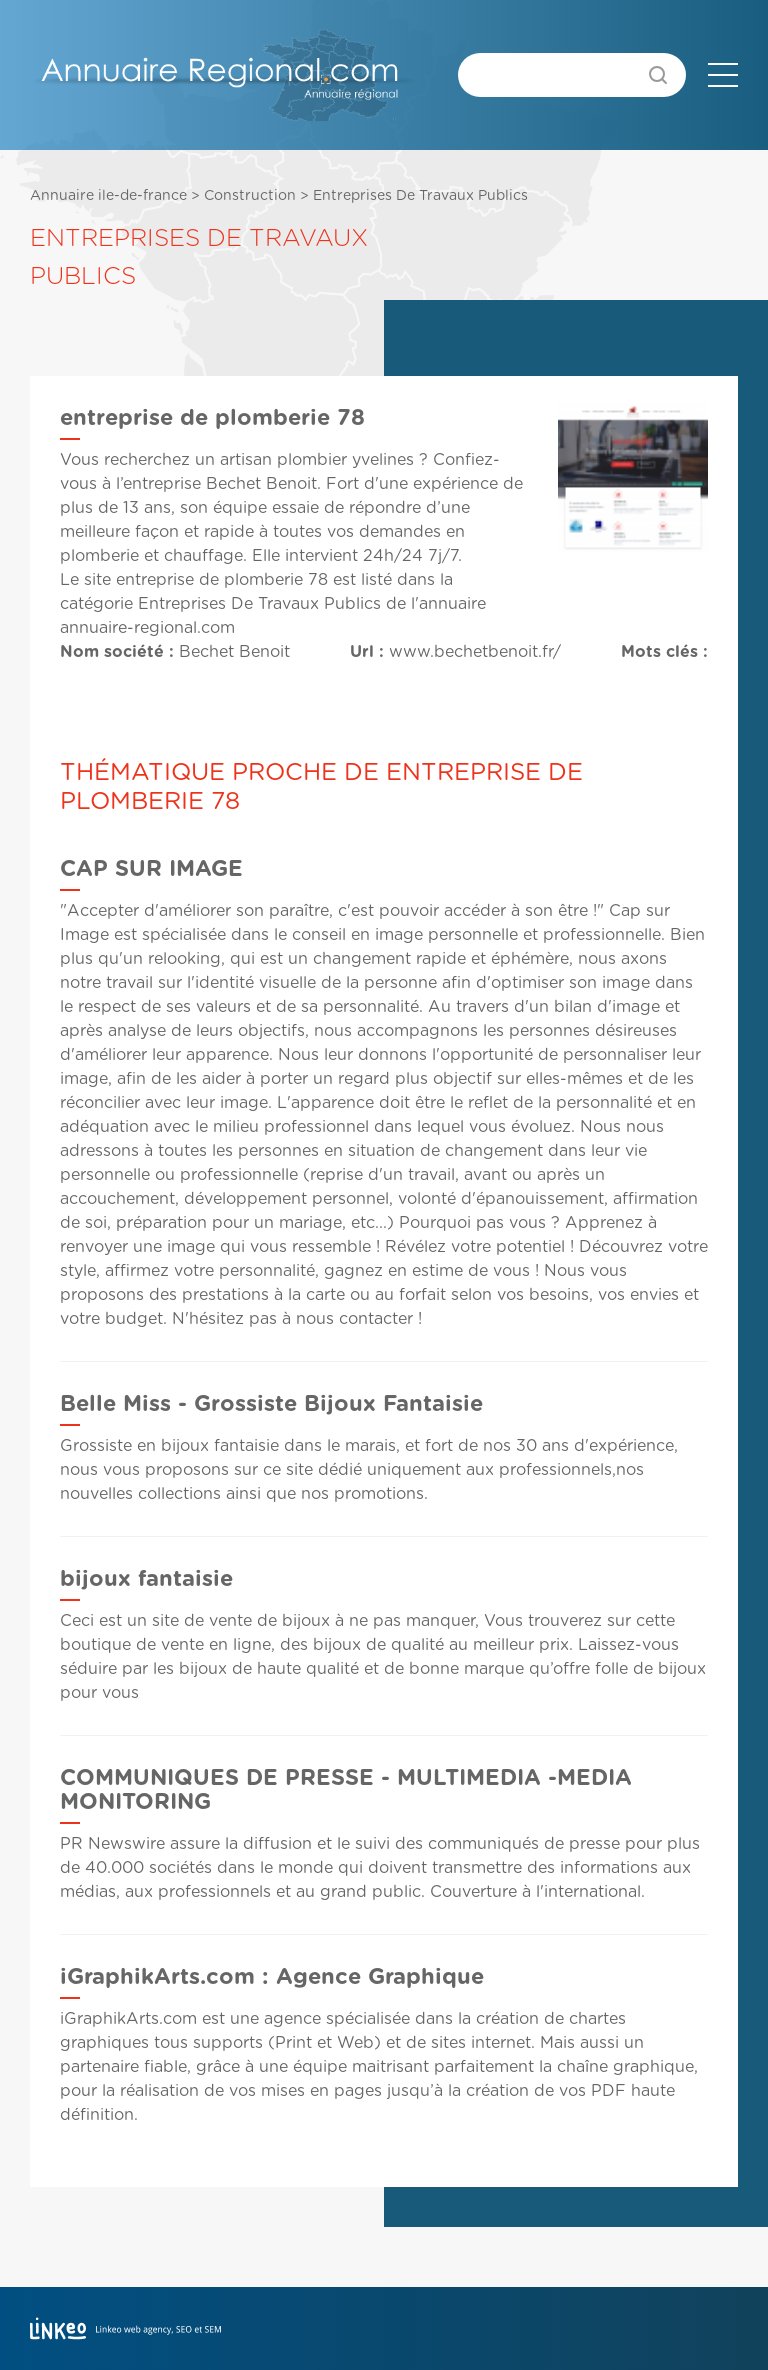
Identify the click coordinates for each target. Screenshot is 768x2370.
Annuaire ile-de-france (108, 196)
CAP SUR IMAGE (151, 869)
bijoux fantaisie (146, 1579)
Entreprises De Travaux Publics (420, 196)
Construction (250, 196)
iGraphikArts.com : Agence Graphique (272, 1977)
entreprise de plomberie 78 (222, 580)
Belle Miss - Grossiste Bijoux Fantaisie (271, 1404)
